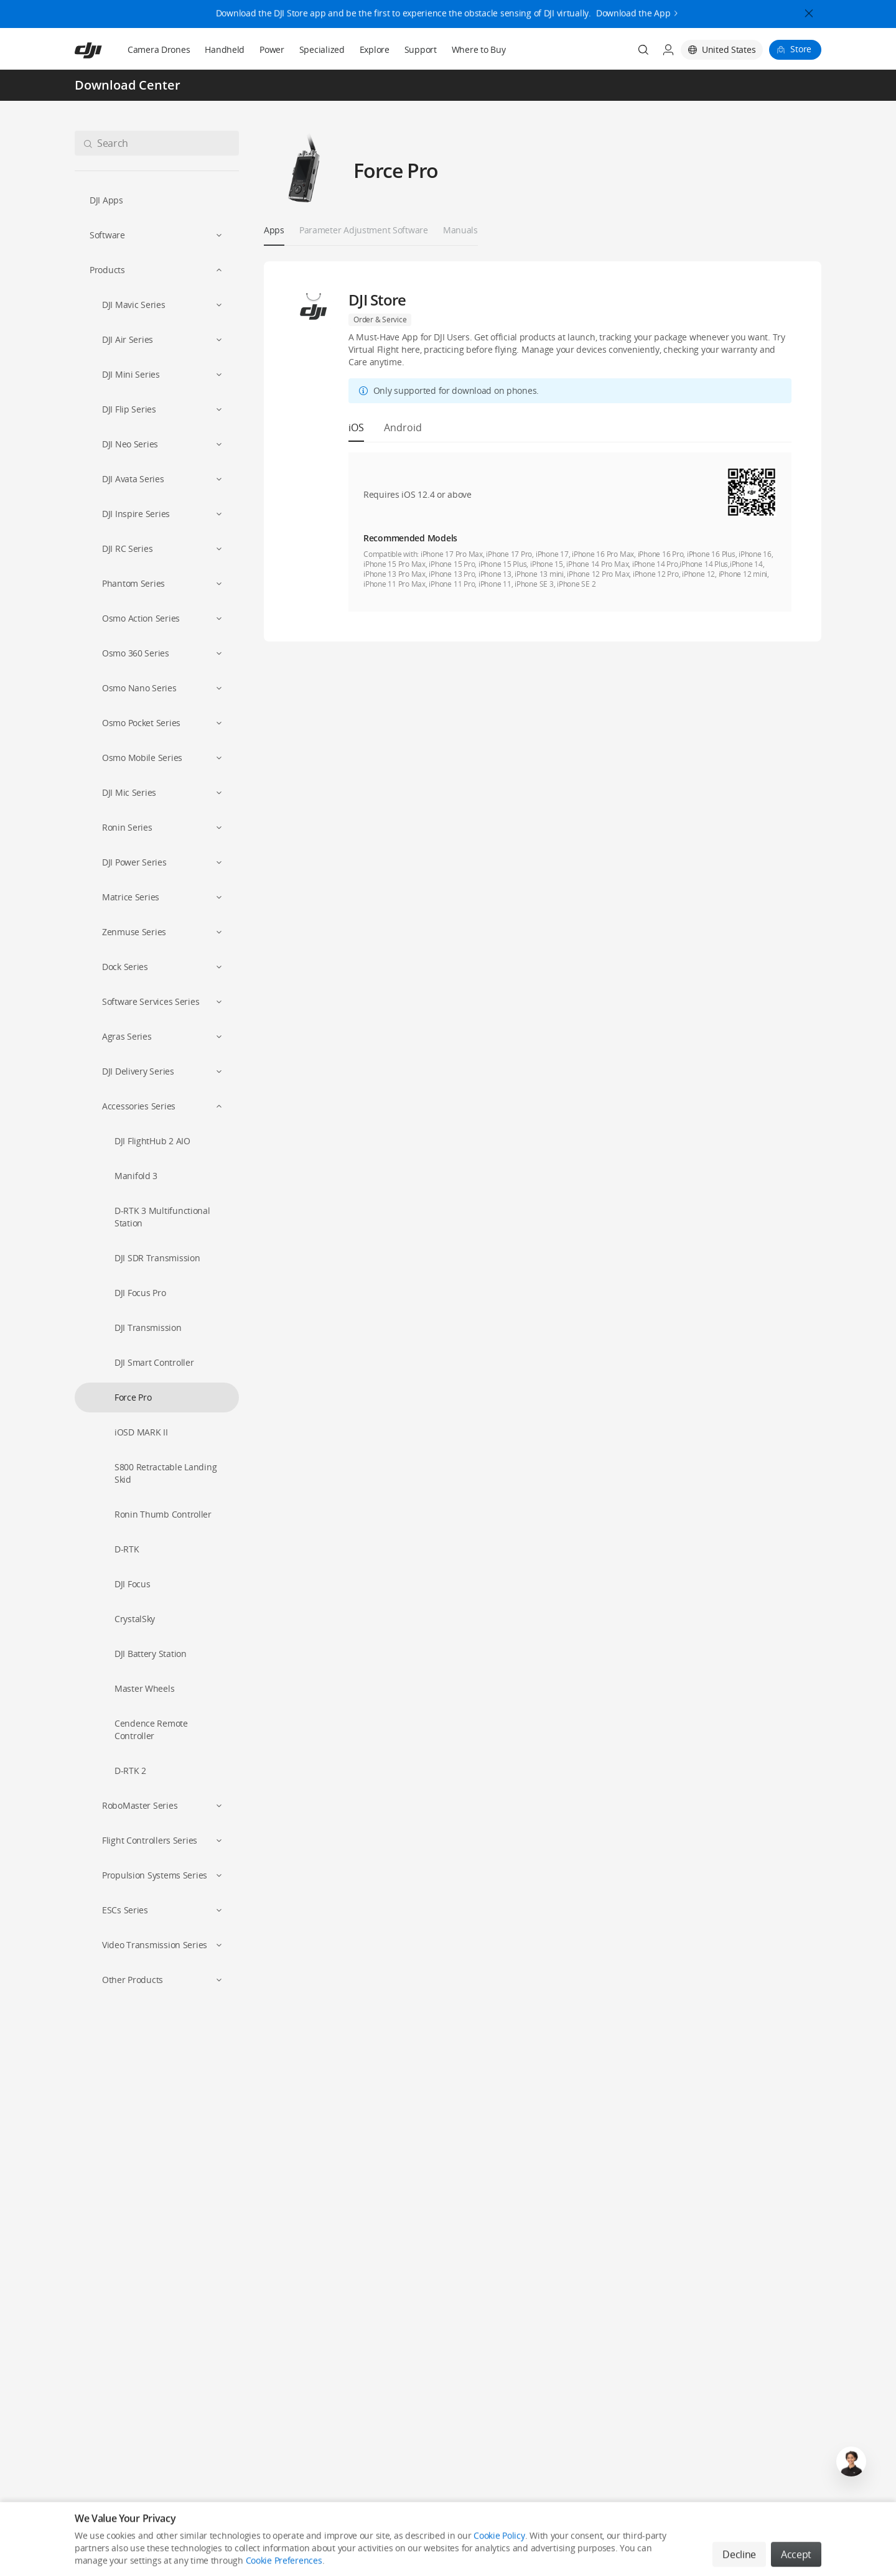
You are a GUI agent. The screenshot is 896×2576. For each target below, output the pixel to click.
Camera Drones (159, 49)
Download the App (633, 9)
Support (420, 49)
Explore (375, 49)
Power (271, 49)
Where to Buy (479, 49)
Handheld (225, 49)
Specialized (322, 49)
